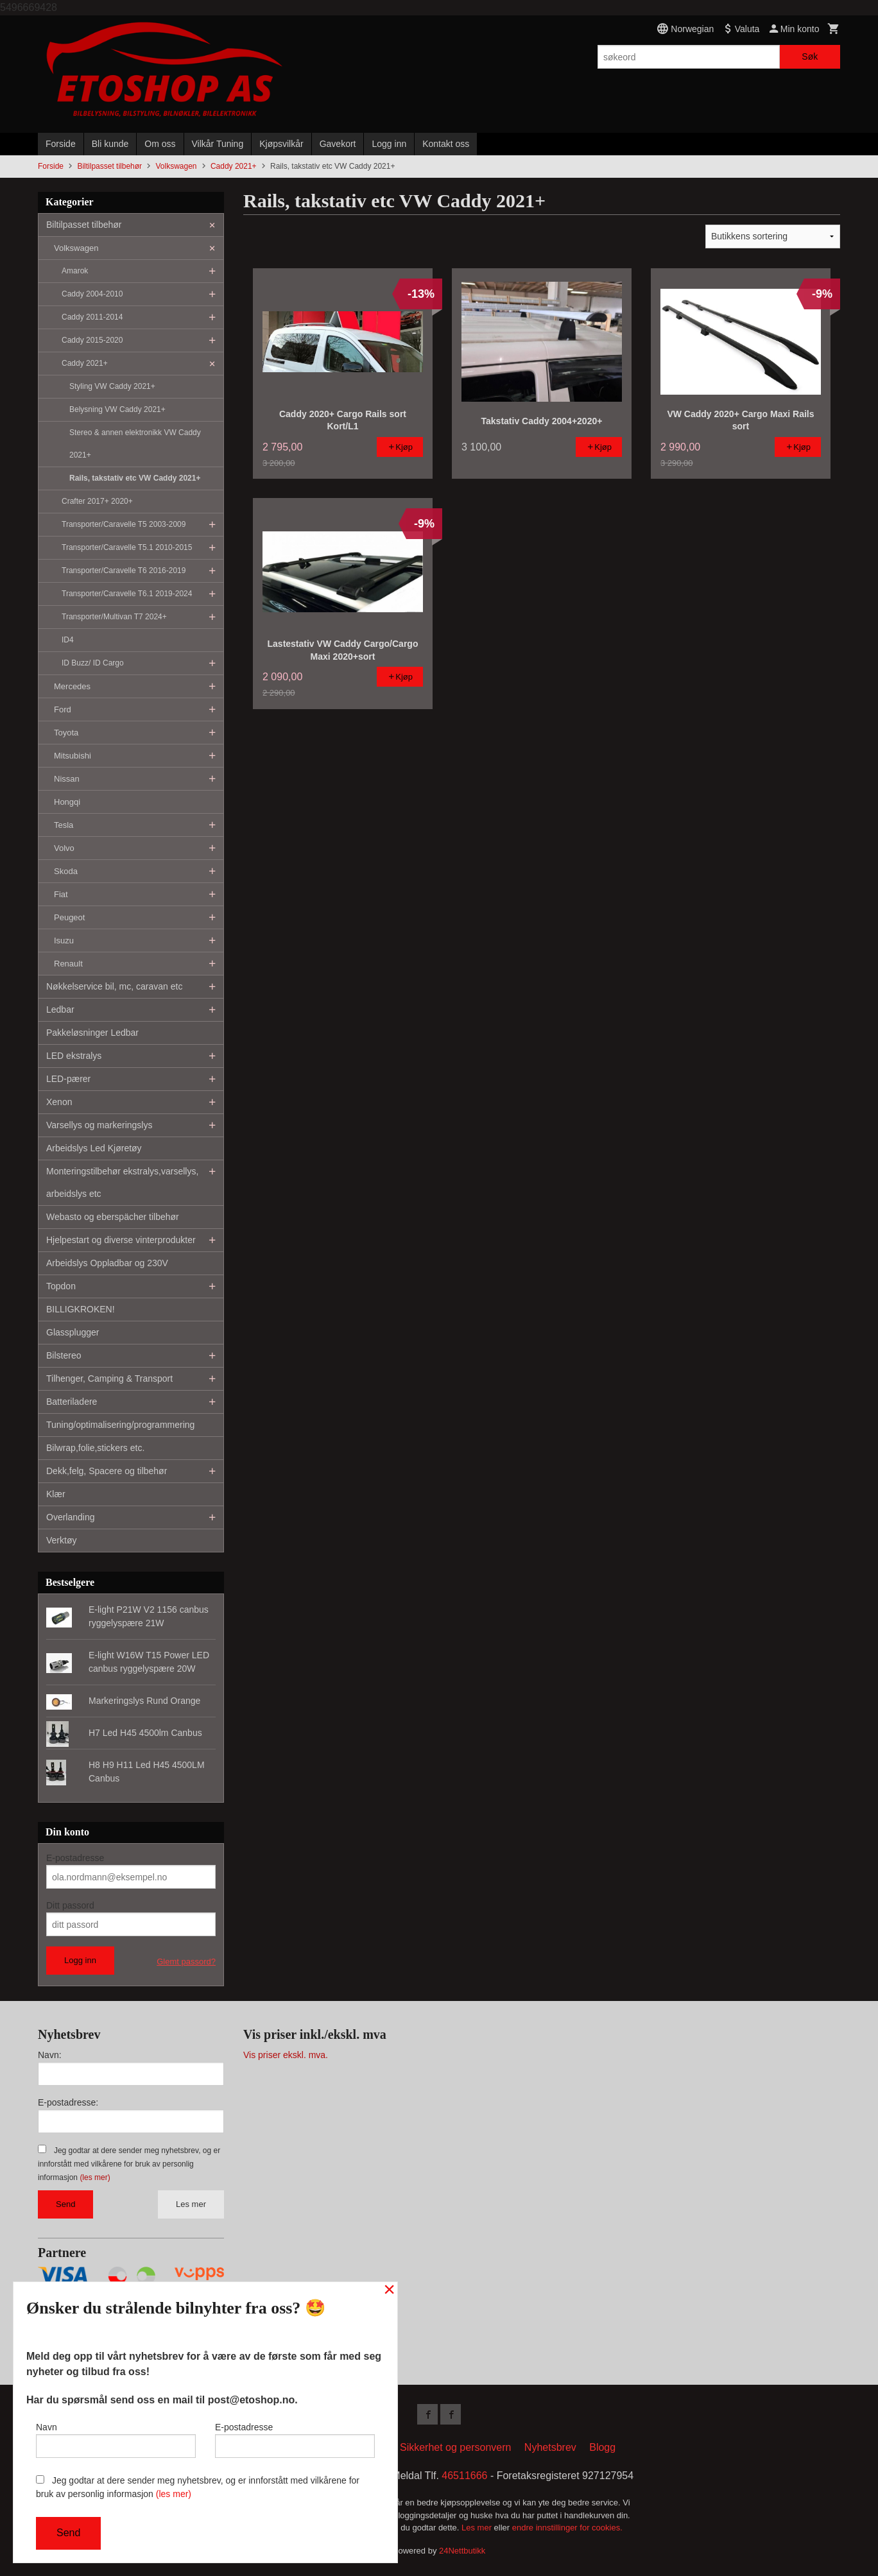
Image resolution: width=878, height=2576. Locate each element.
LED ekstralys (73, 1056)
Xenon (59, 1102)
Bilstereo (63, 1355)
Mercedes (72, 686)
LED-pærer (68, 1079)
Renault (68, 963)
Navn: (50, 2055)
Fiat (61, 894)
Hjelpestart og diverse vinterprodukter (121, 1240)
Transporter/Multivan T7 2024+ (114, 616)
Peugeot (69, 917)
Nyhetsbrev (550, 2447)
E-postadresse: (68, 2102)
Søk (810, 56)
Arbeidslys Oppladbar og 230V (107, 1263)
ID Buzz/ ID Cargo (93, 662)
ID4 (68, 639)
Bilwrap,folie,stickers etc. (95, 1448)
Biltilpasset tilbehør (84, 224)
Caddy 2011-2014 (92, 317)
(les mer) (95, 2177)
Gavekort (338, 144)
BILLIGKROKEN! (80, 1309)
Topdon (61, 1286)
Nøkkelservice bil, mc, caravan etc (114, 986)
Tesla (63, 825)
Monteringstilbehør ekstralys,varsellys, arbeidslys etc (122, 1182)
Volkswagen (76, 248)
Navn (116, 2440)
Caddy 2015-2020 (92, 340)
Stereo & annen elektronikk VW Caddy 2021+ (135, 443)
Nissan (67, 779)
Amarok (75, 270)
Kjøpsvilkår (281, 144)
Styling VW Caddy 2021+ (112, 386)
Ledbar (60, 1009)
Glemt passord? (186, 1961)
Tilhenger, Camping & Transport (109, 1378)
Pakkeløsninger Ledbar (92, 1032)
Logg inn (389, 144)
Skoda (66, 871)
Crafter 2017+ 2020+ (97, 501)
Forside (61, 144)
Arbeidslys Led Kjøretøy (94, 1148)
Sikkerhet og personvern (455, 2447)
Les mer (191, 2204)
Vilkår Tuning (218, 144)
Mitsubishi (72, 755)
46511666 (464, 2475)
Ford (62, 709)
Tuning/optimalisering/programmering (120, 1425)
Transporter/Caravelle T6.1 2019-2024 (127, 593)
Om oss (159, 144)
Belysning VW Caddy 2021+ (117, 409)
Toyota (66, 732)
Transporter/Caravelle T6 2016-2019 (123, 570)
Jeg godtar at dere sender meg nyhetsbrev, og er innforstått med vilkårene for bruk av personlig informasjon (129, 2164)
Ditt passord (70, 1905)
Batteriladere (71, 1401)
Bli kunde (110, 144)
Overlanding (70, 1517)
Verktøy (61, 1540)
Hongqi (67, 802)
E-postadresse (75, 1858)
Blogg (602, 2447)
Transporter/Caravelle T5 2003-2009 (123, 524)
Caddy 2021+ (85, 363)
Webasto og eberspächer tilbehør (112, 1217)
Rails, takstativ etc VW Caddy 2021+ (134, 478)
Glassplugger (72, 1332)
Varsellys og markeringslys (99, 1125)
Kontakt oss (445, 144)
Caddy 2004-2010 (92, 293)
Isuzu (64, 940)
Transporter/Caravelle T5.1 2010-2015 (127, 547)
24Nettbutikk (462, 2550)
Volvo (64, 848)
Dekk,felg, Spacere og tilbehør (106, 1471)
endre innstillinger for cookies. (567, 2527)
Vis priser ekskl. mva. (285, 2055)
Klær (55, 1494)
